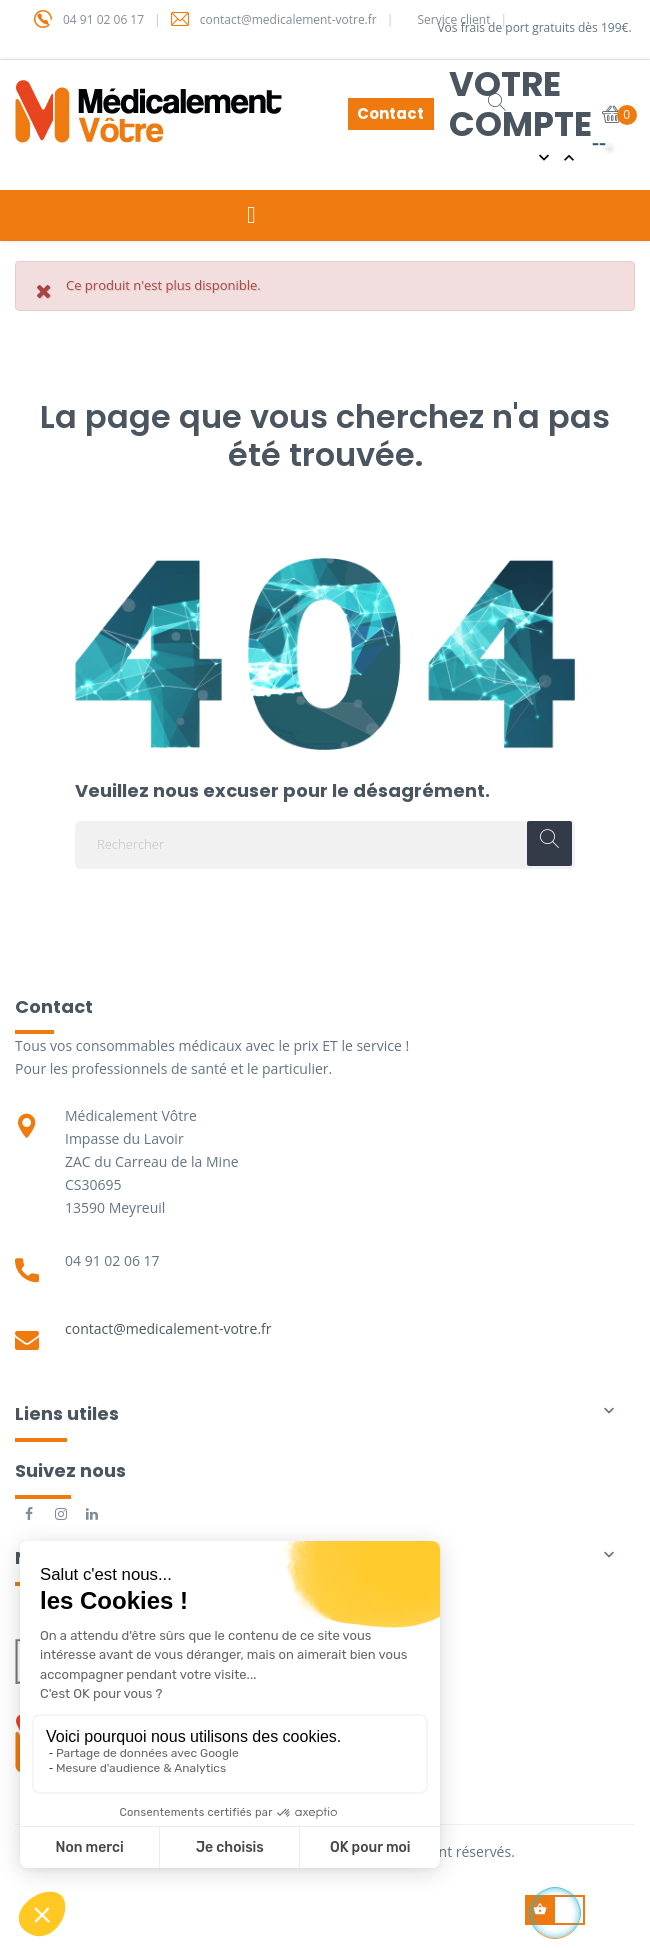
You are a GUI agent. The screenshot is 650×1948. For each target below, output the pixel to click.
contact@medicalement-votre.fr (168, 1328)
